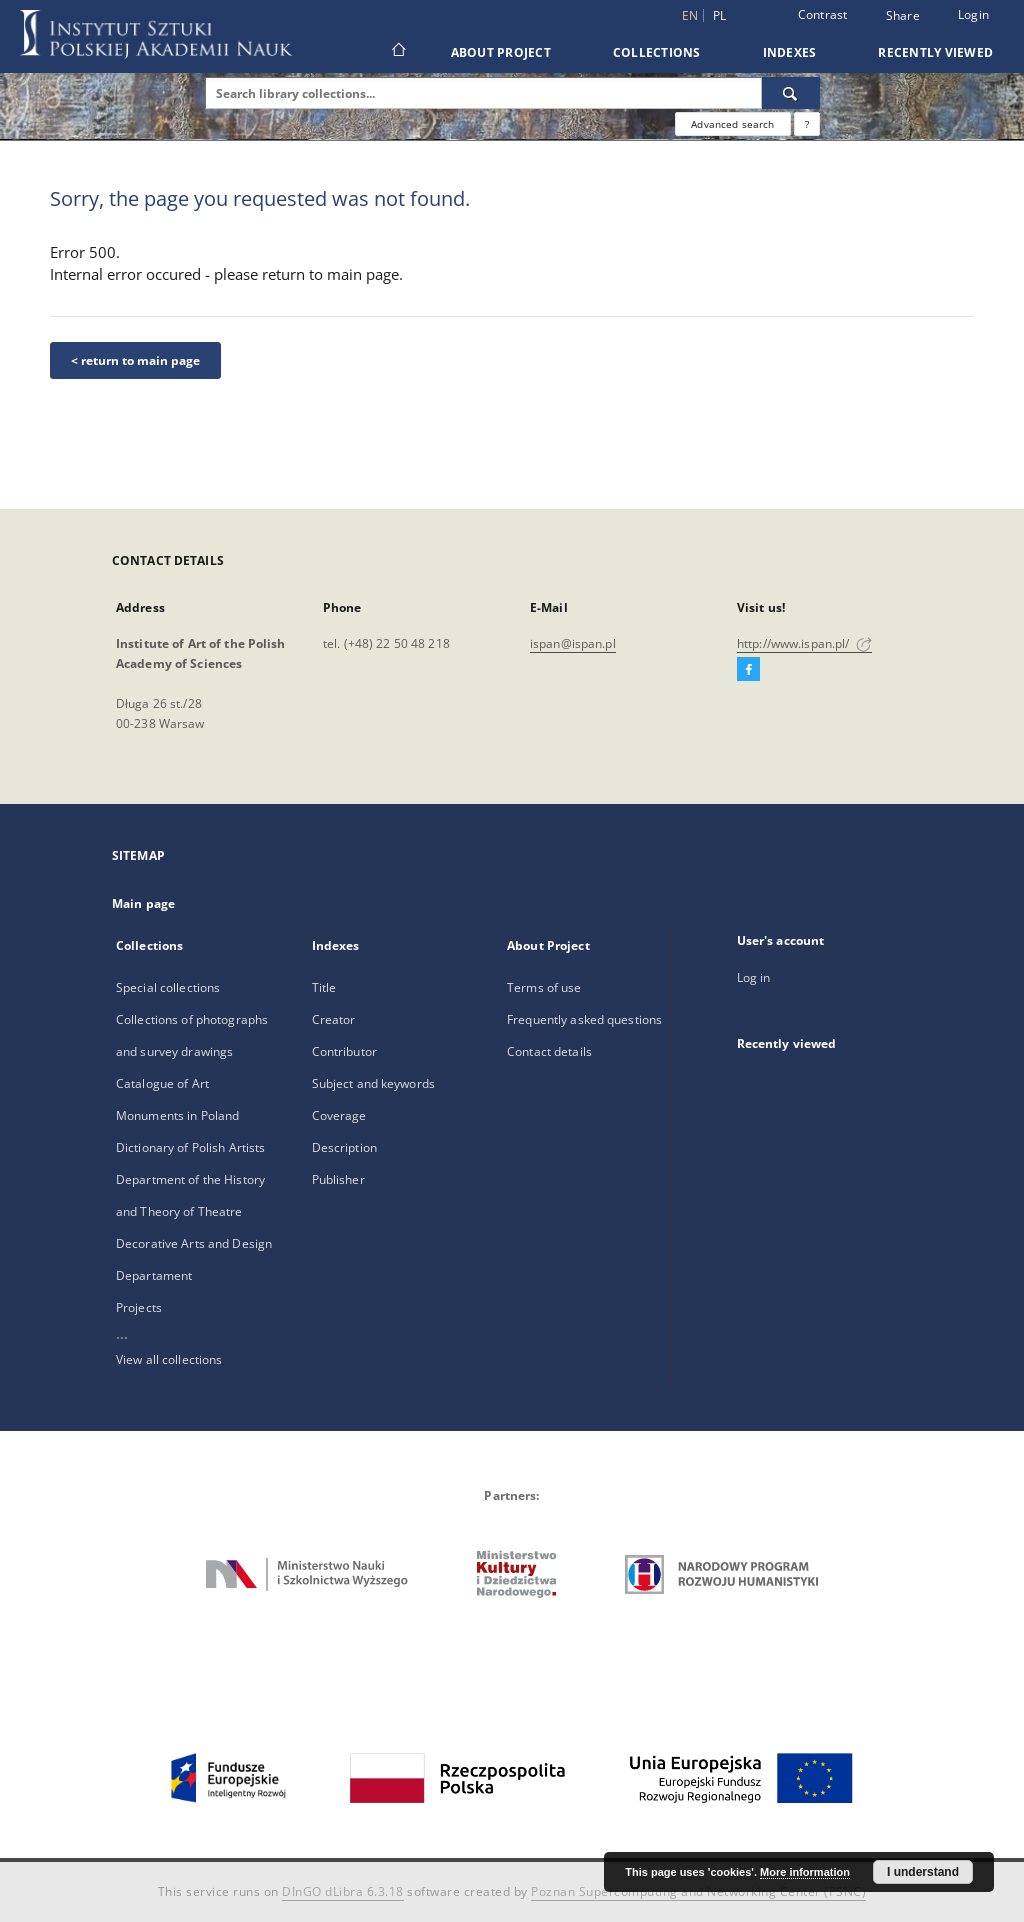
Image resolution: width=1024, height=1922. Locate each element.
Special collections (168, 987)
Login (973, 14)
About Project (501, 52)
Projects (139, 1307)
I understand (923, 1872)
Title (324, 987)
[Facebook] (748, 670)
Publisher (338, 1179)
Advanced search (732, 124)
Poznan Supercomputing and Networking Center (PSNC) (698, 1891)
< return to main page (135, 360)
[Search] (791, 93)
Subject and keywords (373, 1083)
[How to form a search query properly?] (807, 124)
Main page (143, 903)
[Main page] (397, 52)
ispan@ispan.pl (573, 643)
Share (903, 16)
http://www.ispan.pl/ (804, 643)
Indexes (790, 52)
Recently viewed (935, 52)
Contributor (344, 1051)
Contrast (823, 14)
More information (805, 1872)
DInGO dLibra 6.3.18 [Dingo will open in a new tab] (343, 1891)
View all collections (169, 1359)
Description (344, 1147)
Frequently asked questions (584, 1019)
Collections (657, 52)
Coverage (339, 1115)
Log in (754, 977)
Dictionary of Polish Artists (190, 1147)
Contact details (549, 1051)
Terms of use (544, 987)
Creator (334, 1019)
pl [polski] (720, 15)
